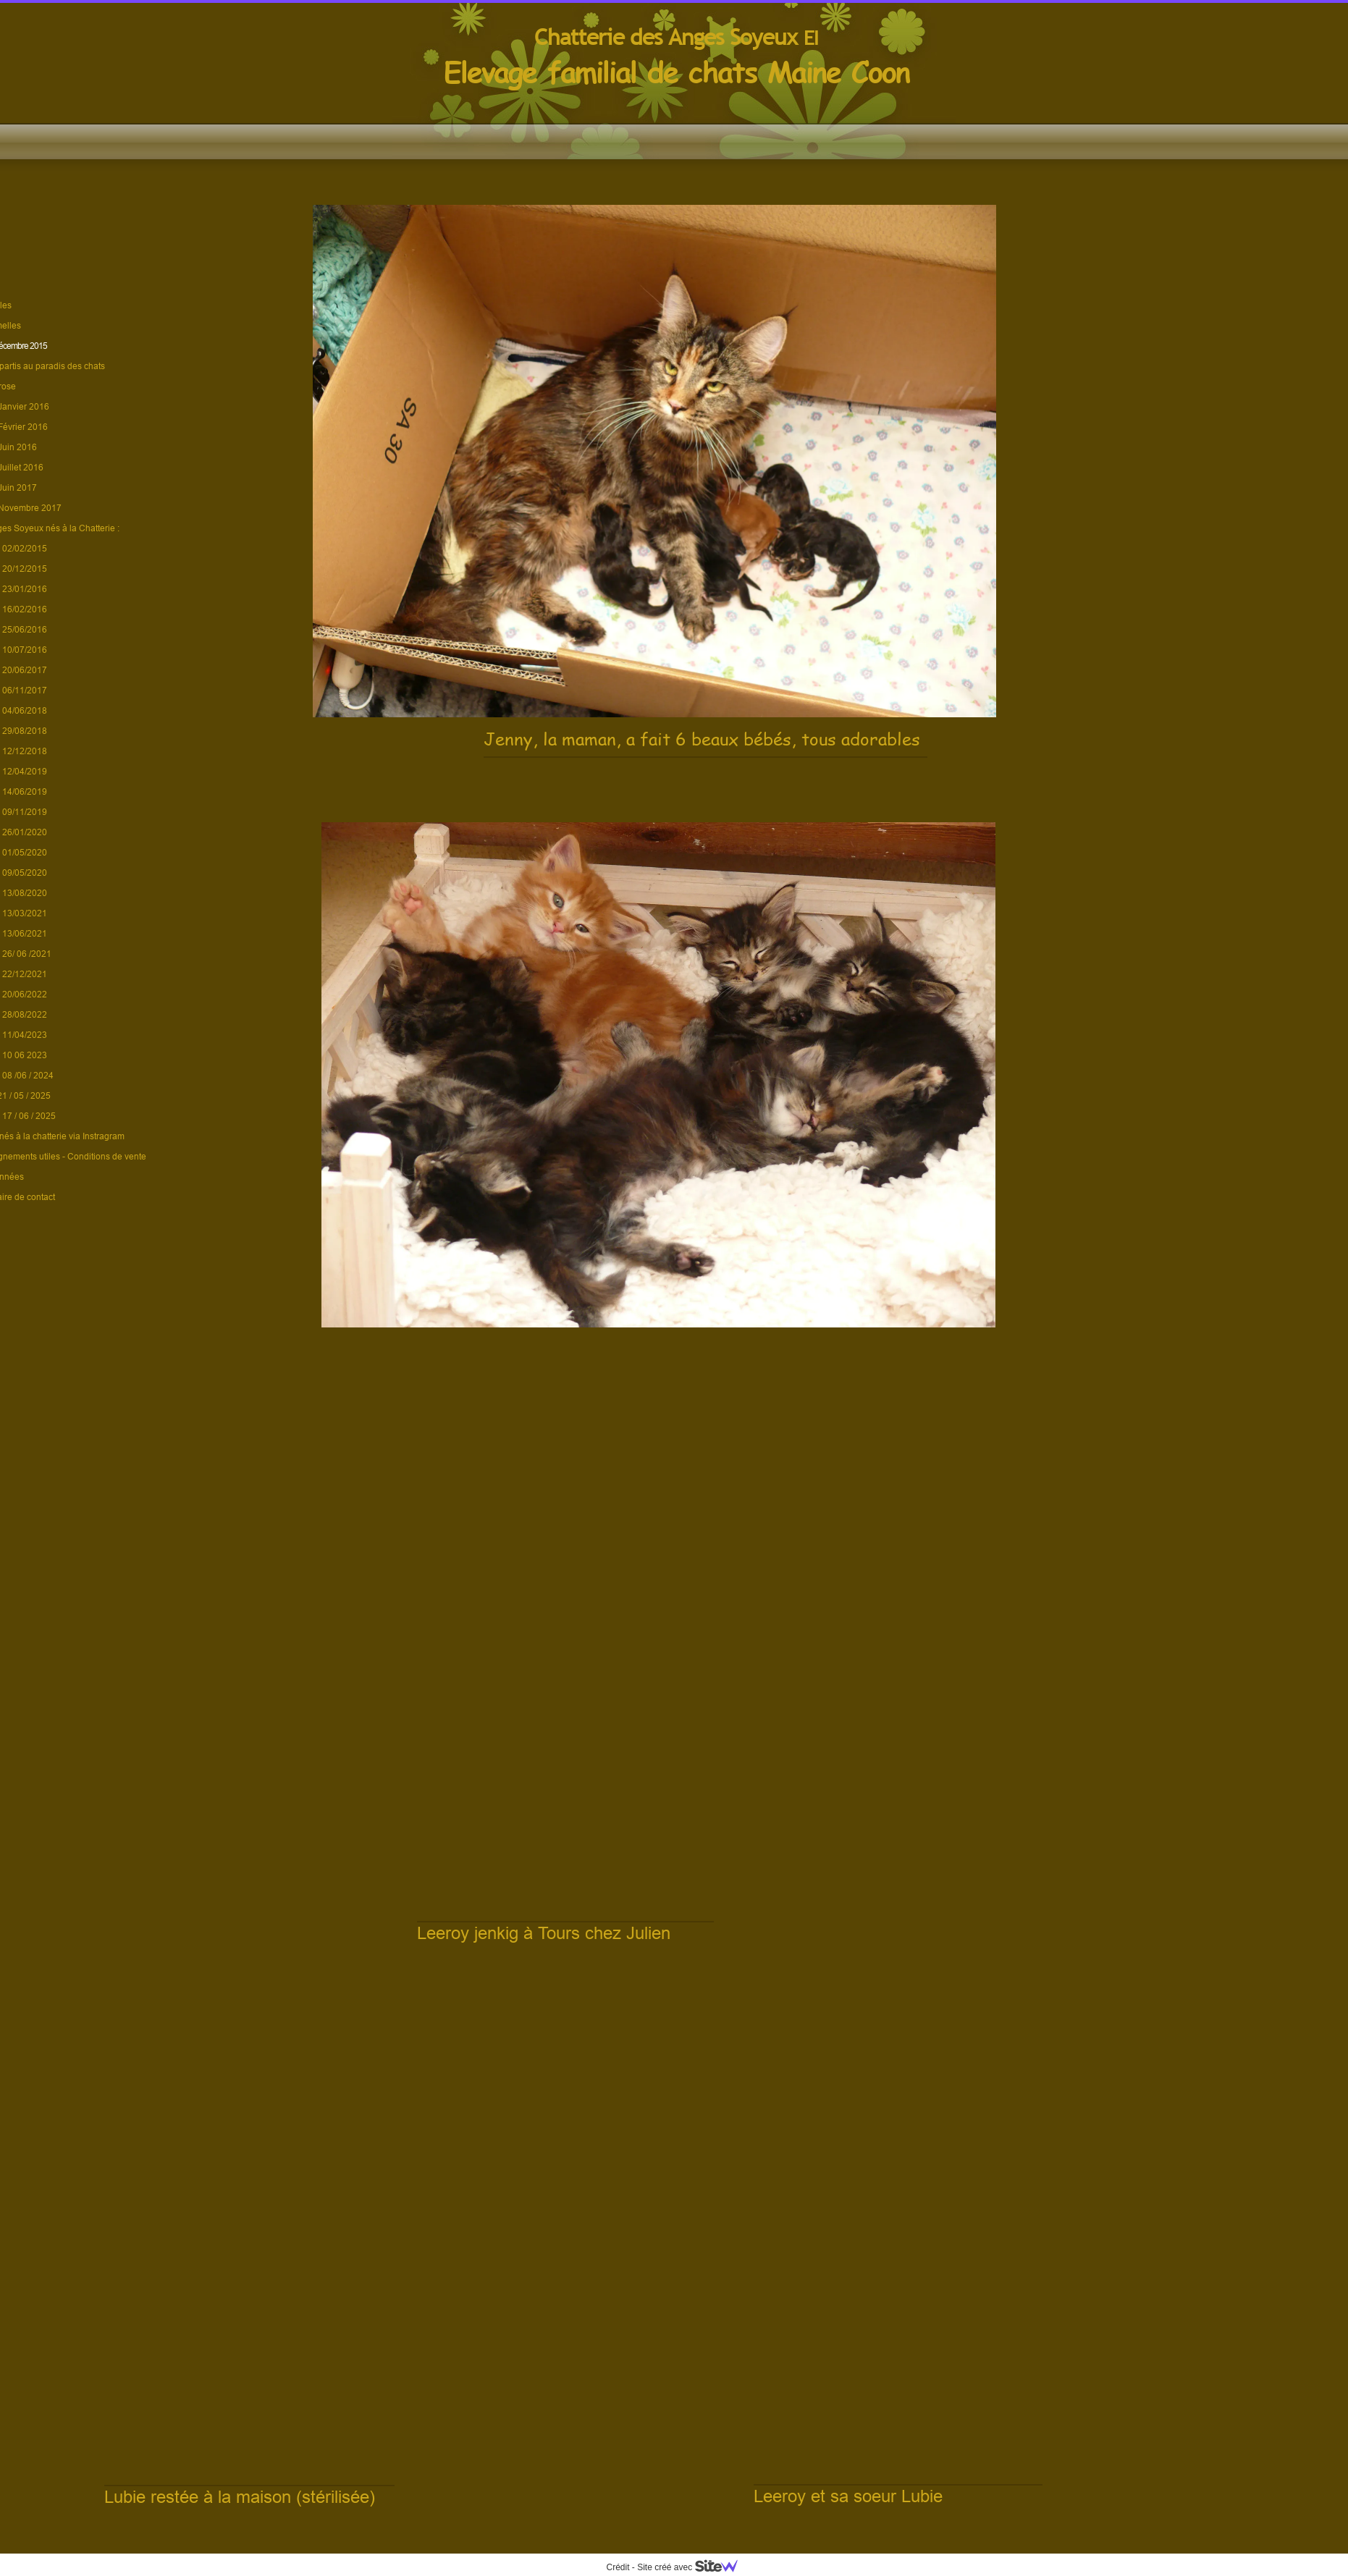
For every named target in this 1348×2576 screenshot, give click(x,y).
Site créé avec (693, 2567)
